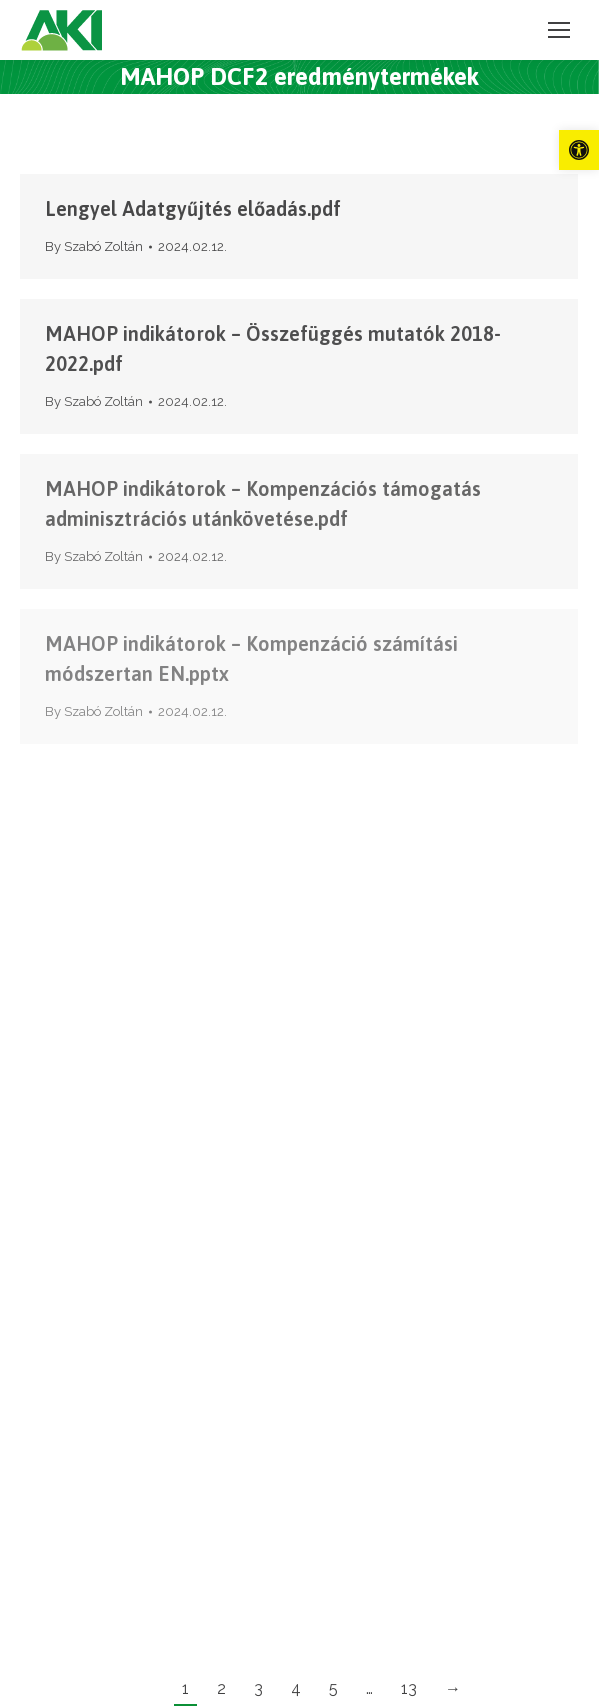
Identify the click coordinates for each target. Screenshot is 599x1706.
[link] (579, 150)
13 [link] (409, 1688)
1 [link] (185, 1688)
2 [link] (221, 1688)
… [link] (369, 1688)
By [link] (94, 246)
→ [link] (453, 1688)
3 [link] (258, 1688)
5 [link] (333, 1688)
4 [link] (296, 1688)
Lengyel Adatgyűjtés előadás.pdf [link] (193, 208)
